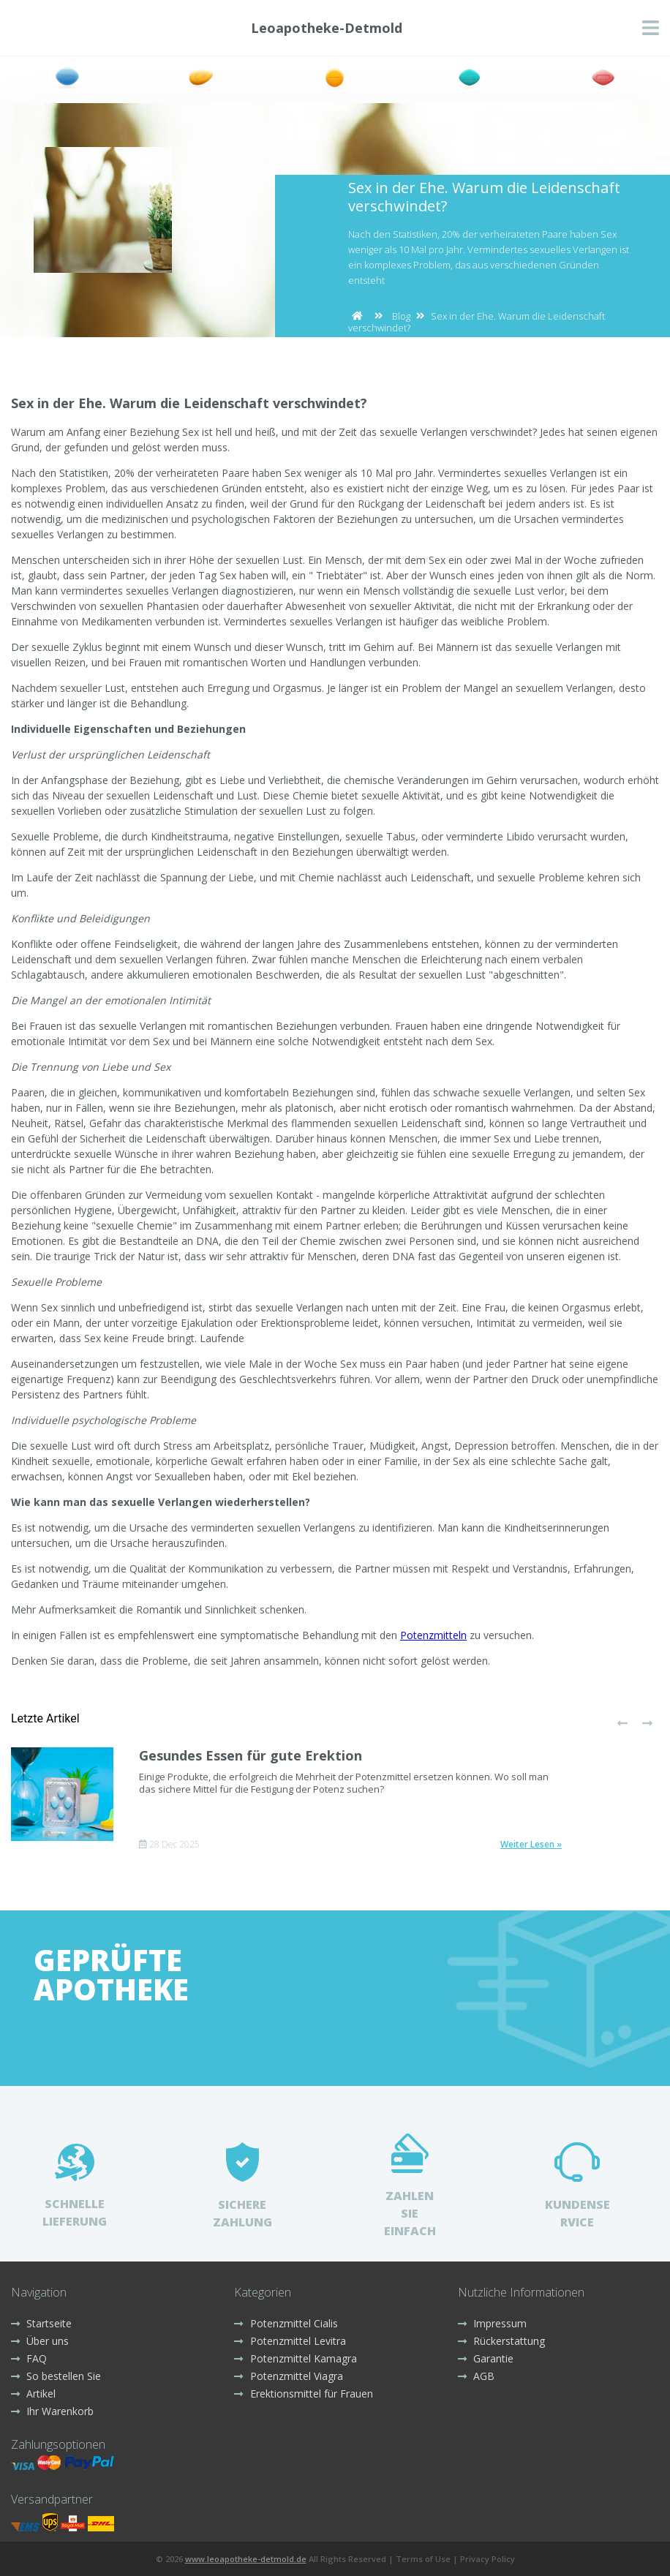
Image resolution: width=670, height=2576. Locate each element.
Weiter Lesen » (531, 1844)
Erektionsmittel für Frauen (303, 2393)
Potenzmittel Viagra (288, 2376)
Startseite (41, 2323)
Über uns (40, 2341)
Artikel (33, 2393)
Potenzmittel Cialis (285, 2323)
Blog (401, 316)
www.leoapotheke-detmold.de (245, 2558)
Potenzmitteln (433, 1635)
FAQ (29, 2358)
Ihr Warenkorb (52, 2411)
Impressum (492, 2323)
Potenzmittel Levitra (289, 2341)
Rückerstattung (501, 2341)
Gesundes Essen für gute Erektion (250, 1755)
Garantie (485, 2358)
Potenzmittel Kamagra (295, 2358)
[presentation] (622, 1723)
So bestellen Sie (56, 2376)
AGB (476, 2376)
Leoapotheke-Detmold (326, 27)
